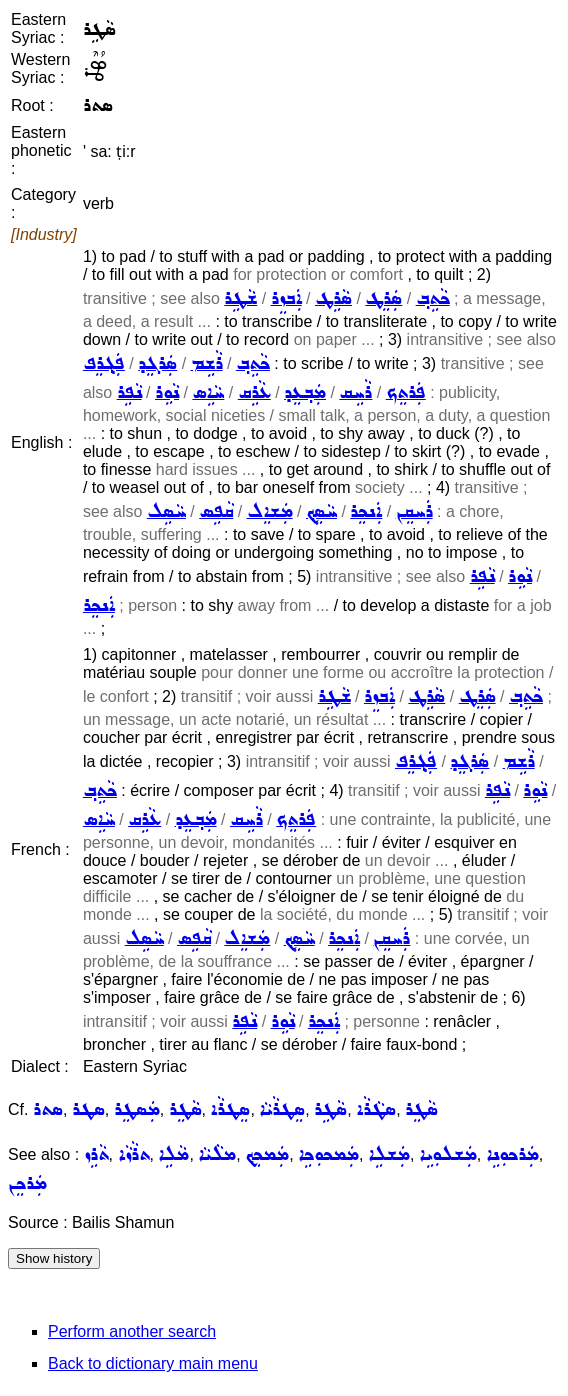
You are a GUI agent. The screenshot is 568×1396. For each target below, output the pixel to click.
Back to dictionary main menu (153, 1363)
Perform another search (132, 1331)
